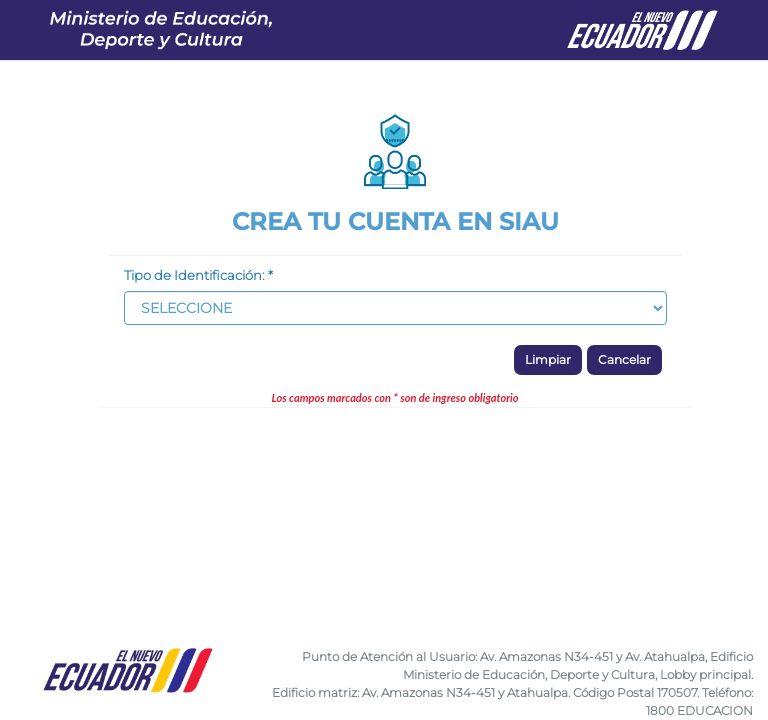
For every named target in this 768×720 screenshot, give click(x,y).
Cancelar (624, 359)
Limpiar (548, 359)
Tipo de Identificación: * (198, 275)
